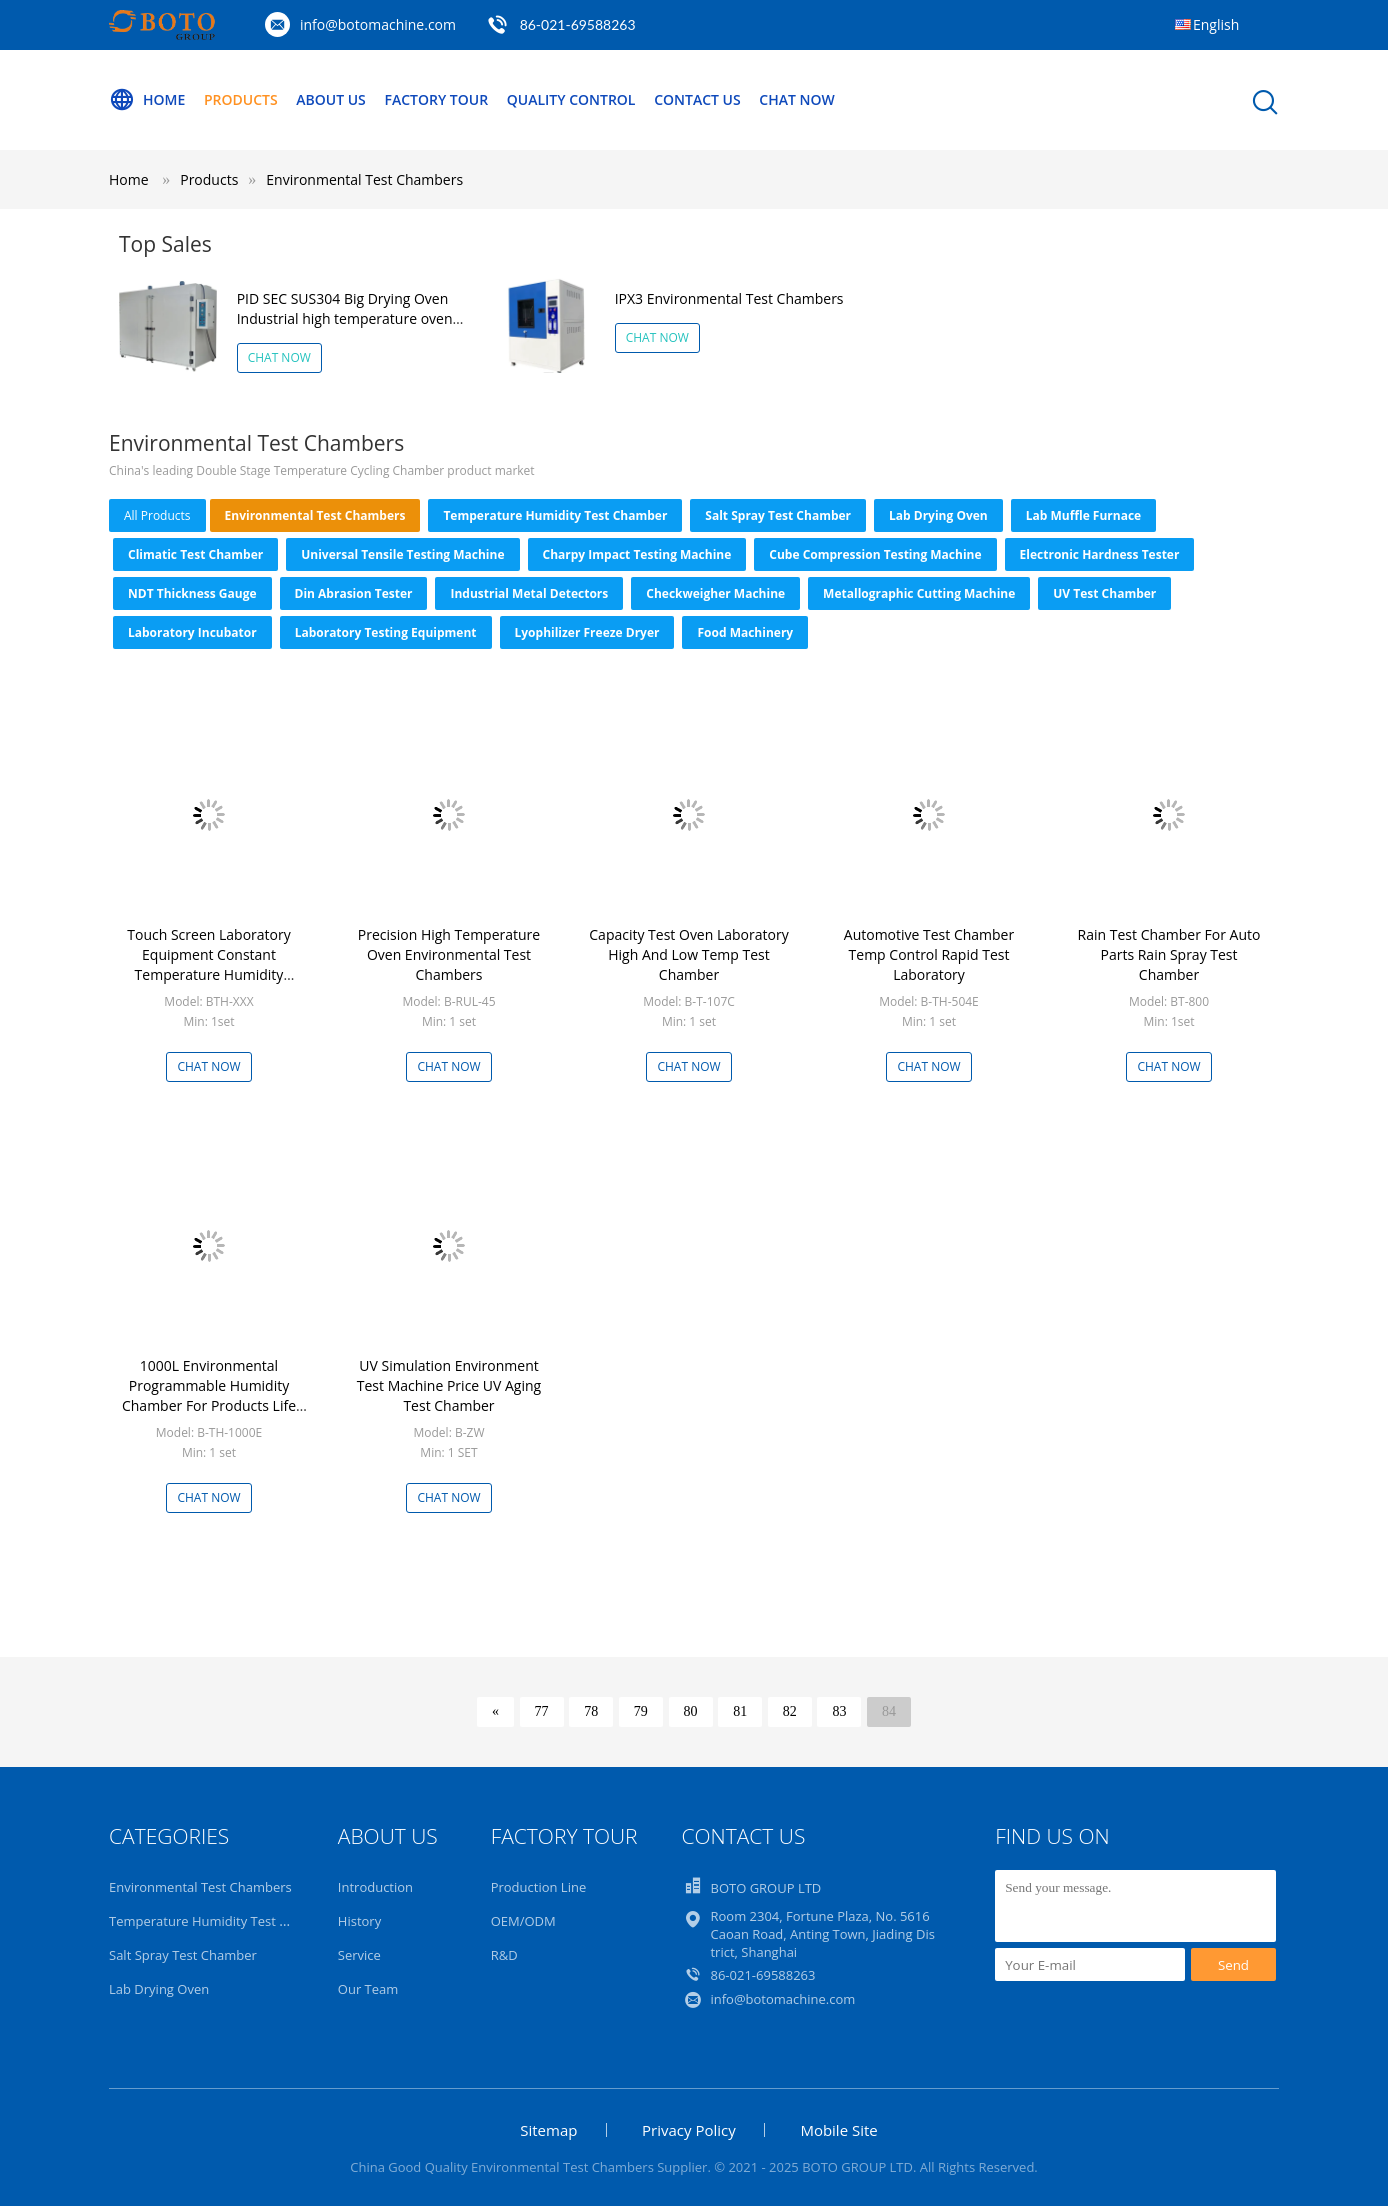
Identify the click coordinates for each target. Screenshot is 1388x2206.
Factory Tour (436, 99)
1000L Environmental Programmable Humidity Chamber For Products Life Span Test (209, 1395)
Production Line (539, 1887)
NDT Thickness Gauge (192, 593)
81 (740, 1711)
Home (147, 100)
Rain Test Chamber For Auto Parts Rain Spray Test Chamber (1169, 954)
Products (241, 99)
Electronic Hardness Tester (1100, 554)
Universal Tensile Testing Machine (402, 554)
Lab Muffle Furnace (1083, 515)
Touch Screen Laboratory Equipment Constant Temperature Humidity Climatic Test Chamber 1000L (209, 964)
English (1216, 24)
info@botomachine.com (378, 24)
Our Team (368, 1989)
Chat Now (796, 99)
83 (839, 1711)
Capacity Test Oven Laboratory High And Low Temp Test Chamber (688, 954)
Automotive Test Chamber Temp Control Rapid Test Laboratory (929, 954)
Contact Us (697, 99)
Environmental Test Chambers (364, 179)
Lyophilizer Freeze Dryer (587, 632)
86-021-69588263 (578, 24)
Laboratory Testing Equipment (386, 632)
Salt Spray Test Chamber (778, 515)
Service (359, 1955)
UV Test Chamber (1104, 593)
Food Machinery (745, 632)
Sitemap (548, 2130)
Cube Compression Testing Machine (875, 554)
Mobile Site (838, 2130)
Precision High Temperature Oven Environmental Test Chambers (449, 954)
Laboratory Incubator (192, 632)
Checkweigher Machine (715, 593)
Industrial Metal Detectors (529, 593)
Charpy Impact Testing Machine (637, 554)
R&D (504, 1955)
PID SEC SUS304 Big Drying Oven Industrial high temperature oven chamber (345, 318)
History (359, 1921)
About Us (331, 99)
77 (542, 1711)
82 (790, 1711)
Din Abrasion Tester (354, 593)
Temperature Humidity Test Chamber (555, 515)
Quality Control (571, 99)
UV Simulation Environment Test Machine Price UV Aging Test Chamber (449, 1385)
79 (641, 1711)
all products (157, 515)
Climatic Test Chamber (195, 554)
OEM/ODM (523, 1921)
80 (691, 1711)
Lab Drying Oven (938, 515)
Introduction (375, 1887)
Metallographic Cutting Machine (919, 593)
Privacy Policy (689, 2130)
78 (591, 1711)
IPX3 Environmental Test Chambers (729, 298)
